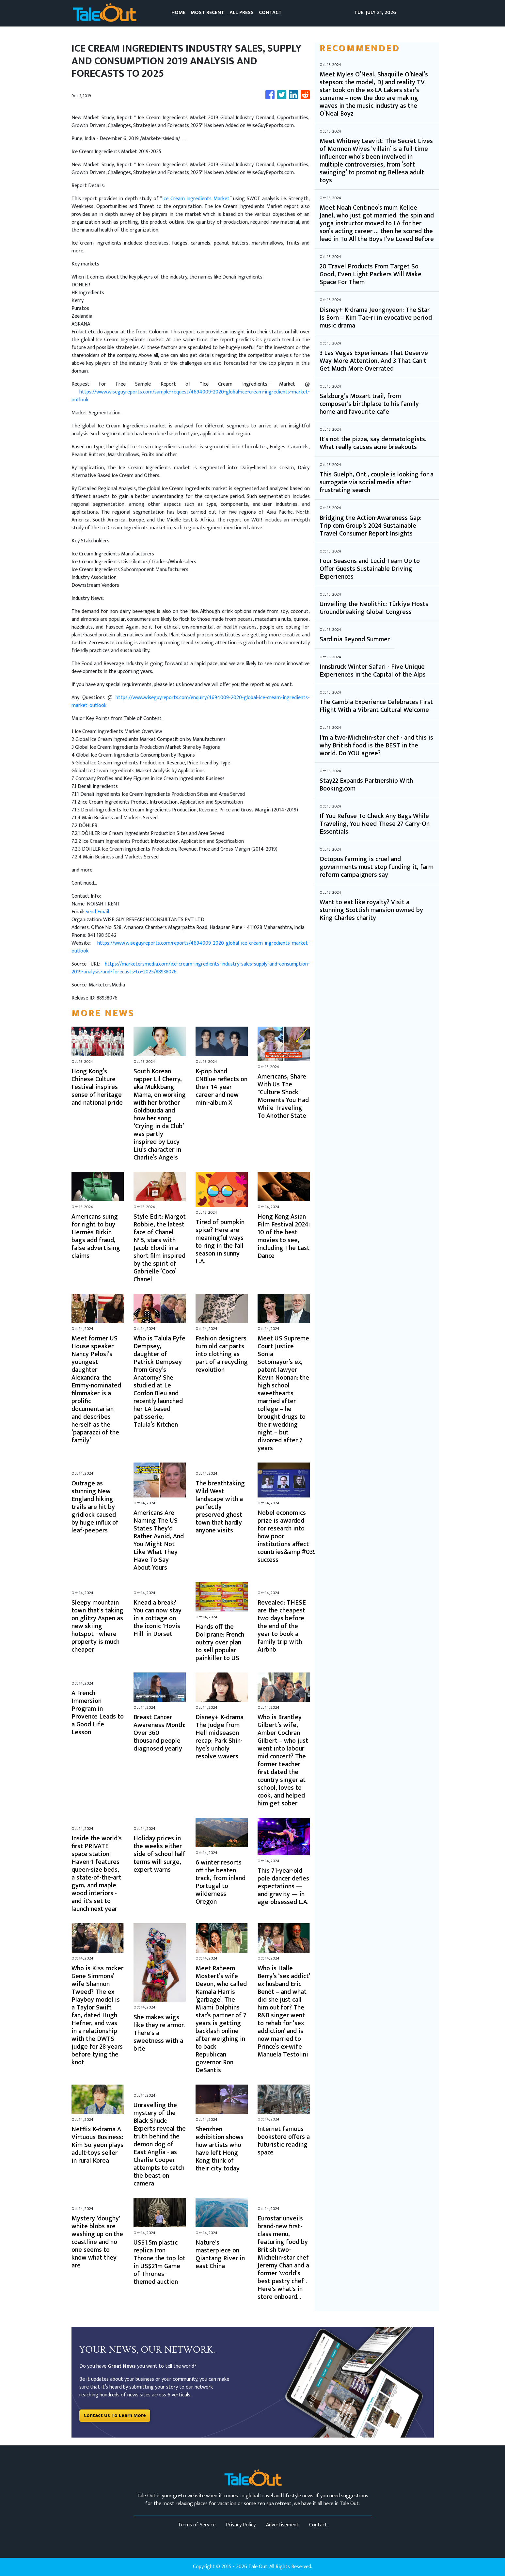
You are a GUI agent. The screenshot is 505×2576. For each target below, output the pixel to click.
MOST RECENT (207, 12)
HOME (178, 12)
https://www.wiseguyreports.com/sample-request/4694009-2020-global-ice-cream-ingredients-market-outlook (190, 396)
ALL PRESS (241, 12)
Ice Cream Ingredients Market (195, 198)
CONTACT (270, 12)
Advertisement (282, 2524)
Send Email (97, 911)
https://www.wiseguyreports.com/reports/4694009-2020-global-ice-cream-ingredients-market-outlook (190, 947)
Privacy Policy (241, 2524)
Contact (318, 2524)
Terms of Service (196, 2524)
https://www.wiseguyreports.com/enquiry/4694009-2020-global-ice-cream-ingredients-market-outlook (190, 701)
